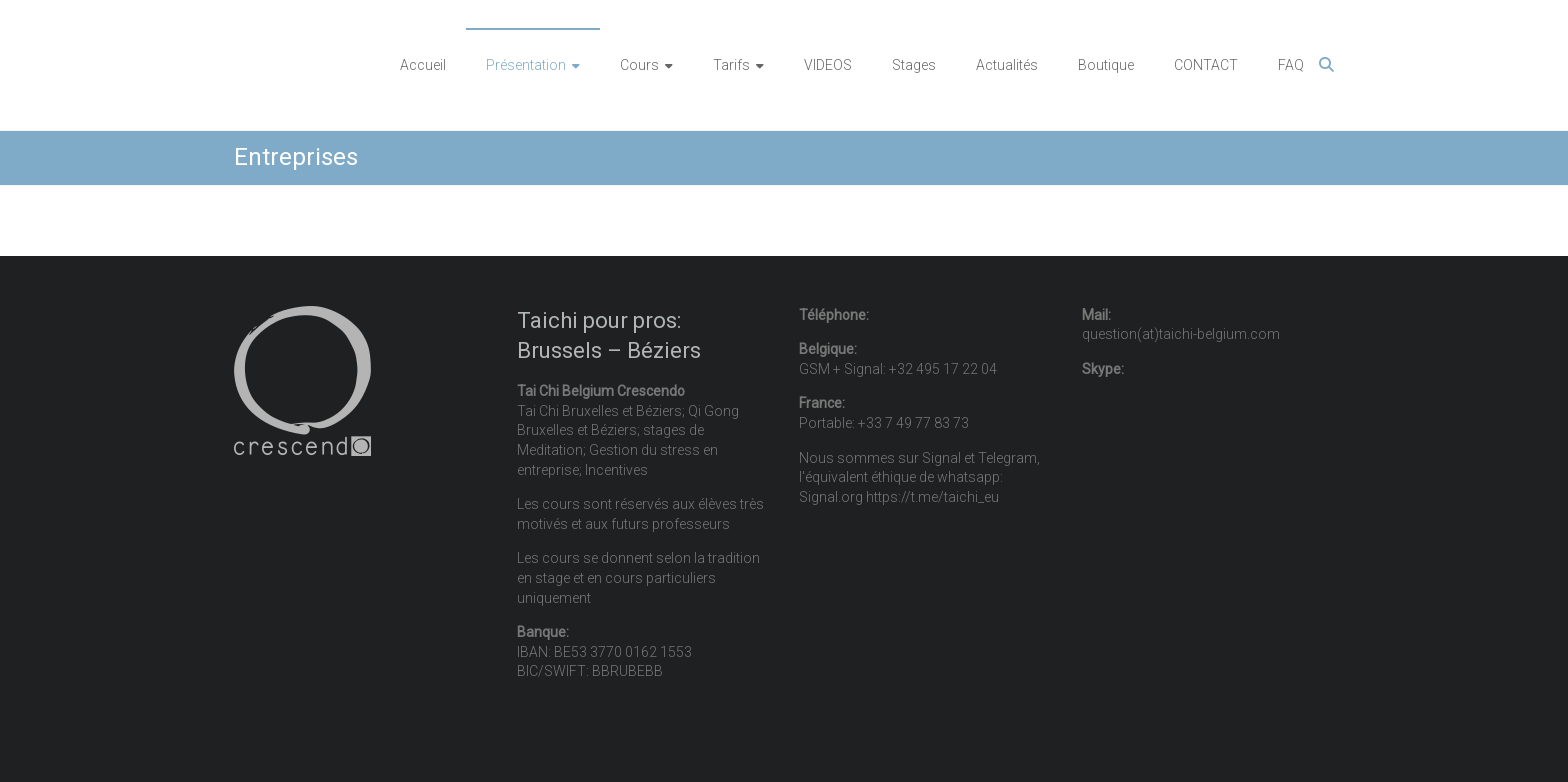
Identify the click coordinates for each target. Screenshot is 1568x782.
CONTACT (1206, 65)
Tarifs (731, 65)
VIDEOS (828, 65)
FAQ (1291, 65)
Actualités (1007, 65)
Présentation (526, 65)
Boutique (1106, 65)
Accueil (423, 65)
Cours (639, 65)
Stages (914, 65)
